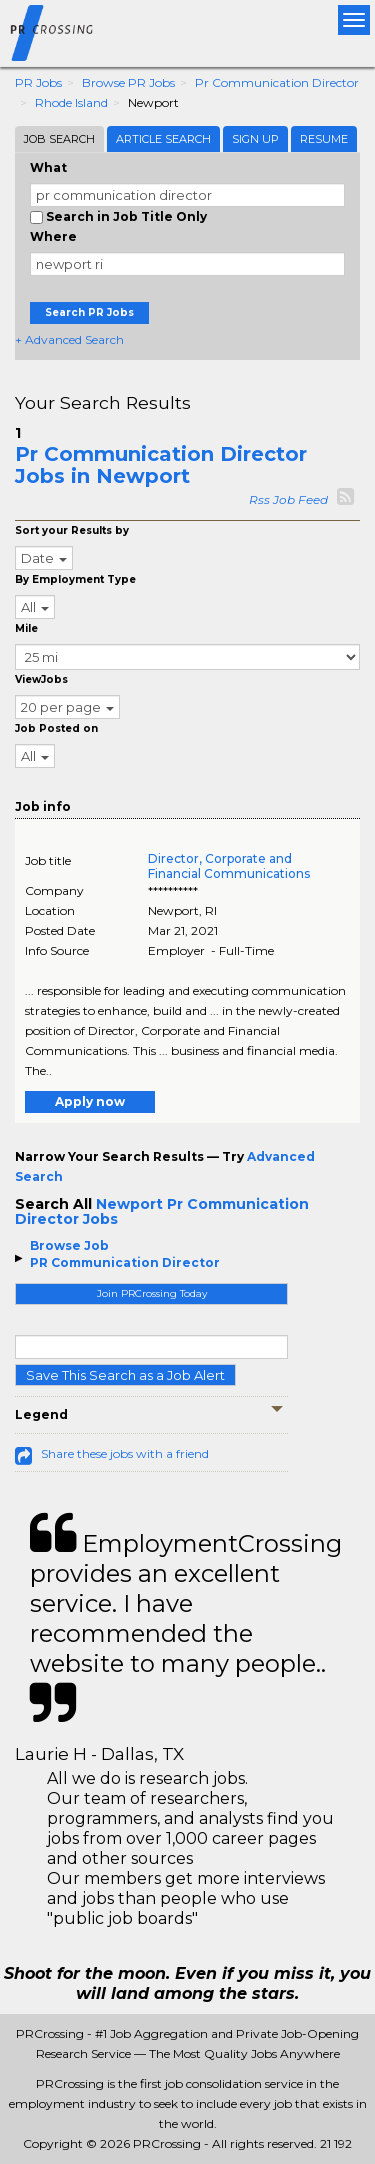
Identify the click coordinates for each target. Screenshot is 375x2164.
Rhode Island (71, 102)
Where (53, 236)
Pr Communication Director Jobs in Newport (161, 465)
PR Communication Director (125, 1262)
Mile (26, 628)
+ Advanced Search (69, 339)
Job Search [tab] (59, 139)
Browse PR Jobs (128, 82)
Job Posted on (56, 728)
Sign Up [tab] (255, 139)
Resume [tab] (324, 139)
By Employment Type (75, 579)
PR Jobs (38, 82)
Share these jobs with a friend (125, 1453)
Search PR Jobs (89, 312)
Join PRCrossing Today (152, 1293)
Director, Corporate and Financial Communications (229, 866)
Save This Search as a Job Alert (125, 1375)
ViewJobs (41, 679)
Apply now (90, 1101)
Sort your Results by (72, 530)
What (48, 167)
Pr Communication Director (277, 82)
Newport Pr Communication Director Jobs (162, 1211)
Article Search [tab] (163, 139)
